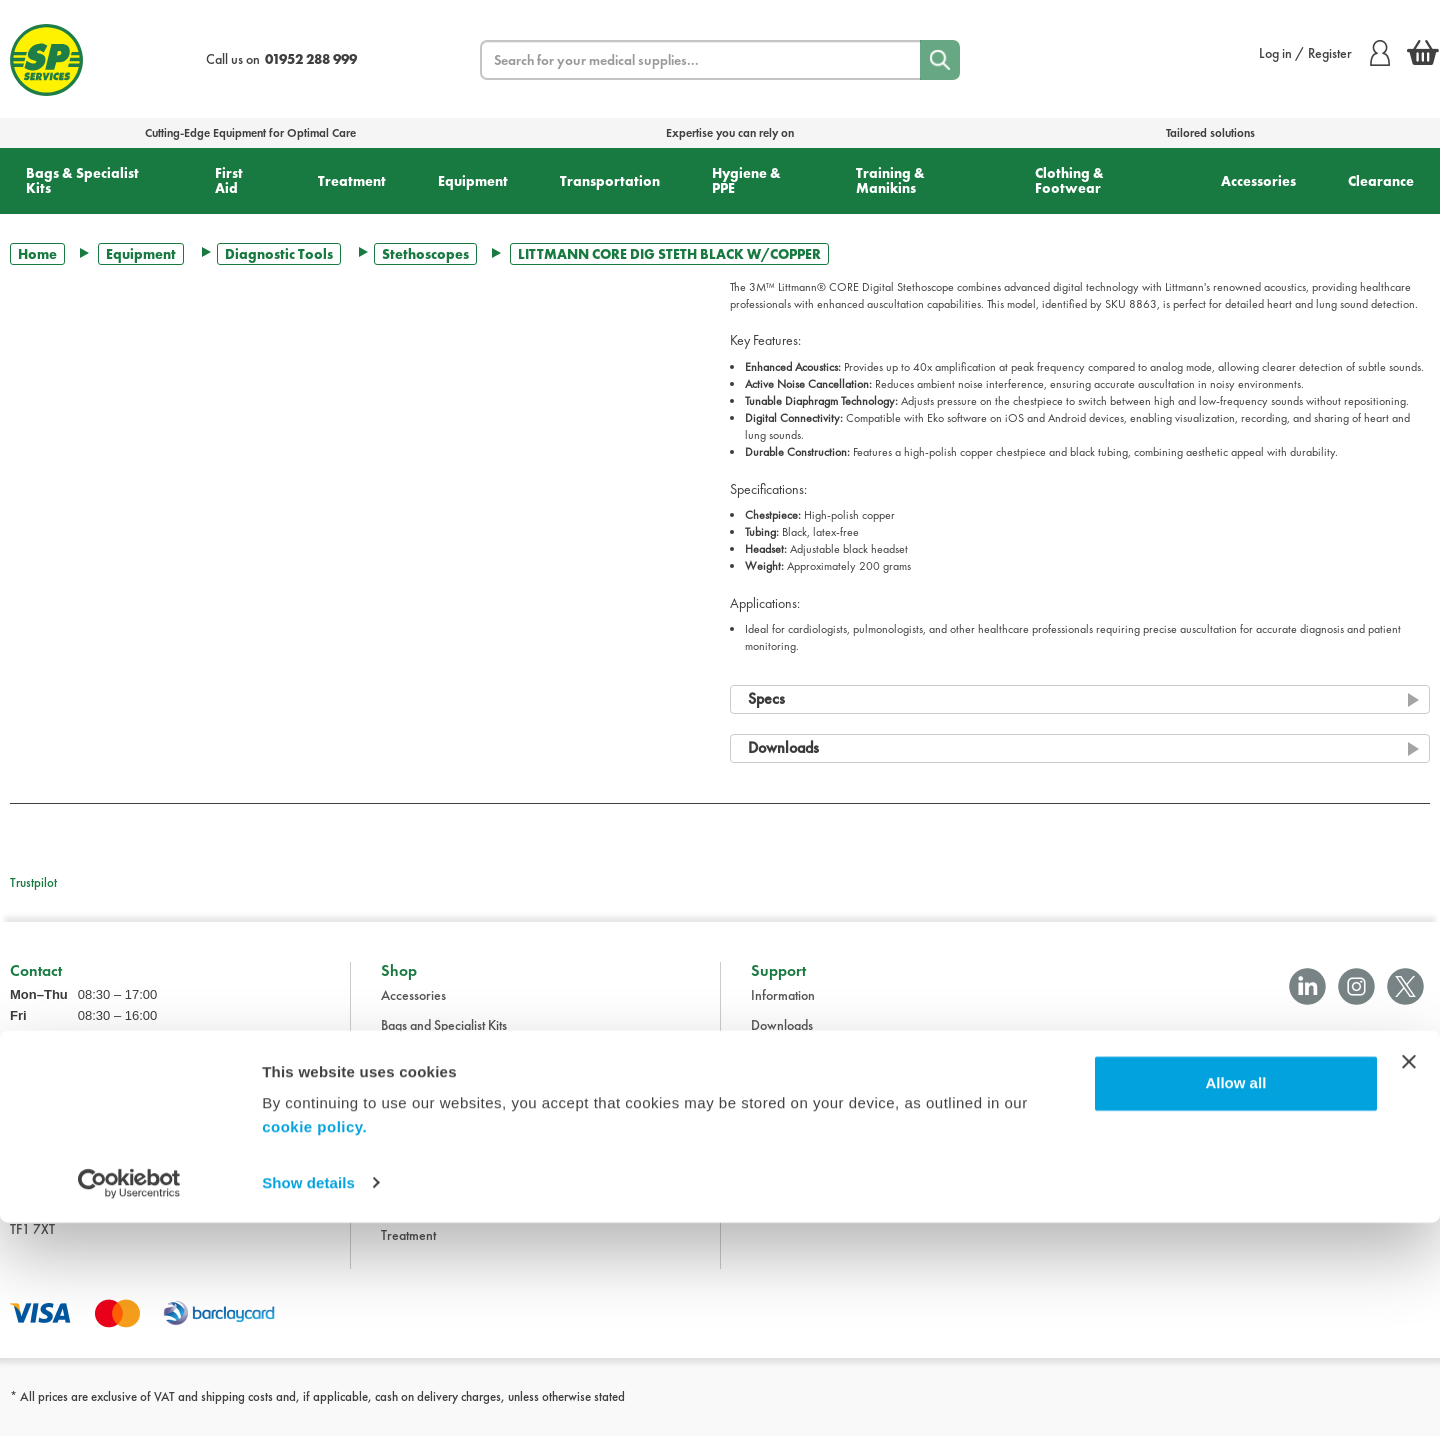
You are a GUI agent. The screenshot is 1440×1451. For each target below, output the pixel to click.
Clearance (1381, 181)
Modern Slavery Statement (824, 1190)
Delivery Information (808, 1100)
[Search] (940, 60)
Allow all (1235, 1312)
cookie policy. (314, 1356)
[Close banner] (1409, 1291)
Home (37, 254)
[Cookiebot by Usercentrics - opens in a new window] (129, 1412)
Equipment (473, 181)
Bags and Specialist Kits (444, 1040)
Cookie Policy (788, 1160)
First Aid (229, 180)
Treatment (352, 181)
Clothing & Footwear (1069, 180)
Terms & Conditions (803, 1070)
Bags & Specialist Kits (82, 180)
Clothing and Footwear (443, 1070)
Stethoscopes (425, 254)
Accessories (1258, 181)
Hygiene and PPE (428, 1160)
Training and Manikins (442, 1190)
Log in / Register (1324, 53)
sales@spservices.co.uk (73, 1133)
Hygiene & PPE (746, 180)
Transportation (610, 181)
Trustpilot (33, 882)
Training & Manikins (890, 180)
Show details (308, 1411)
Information (783, 1010)
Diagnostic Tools (279, 254)
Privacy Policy (789, 1130)
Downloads (782, 1040)
